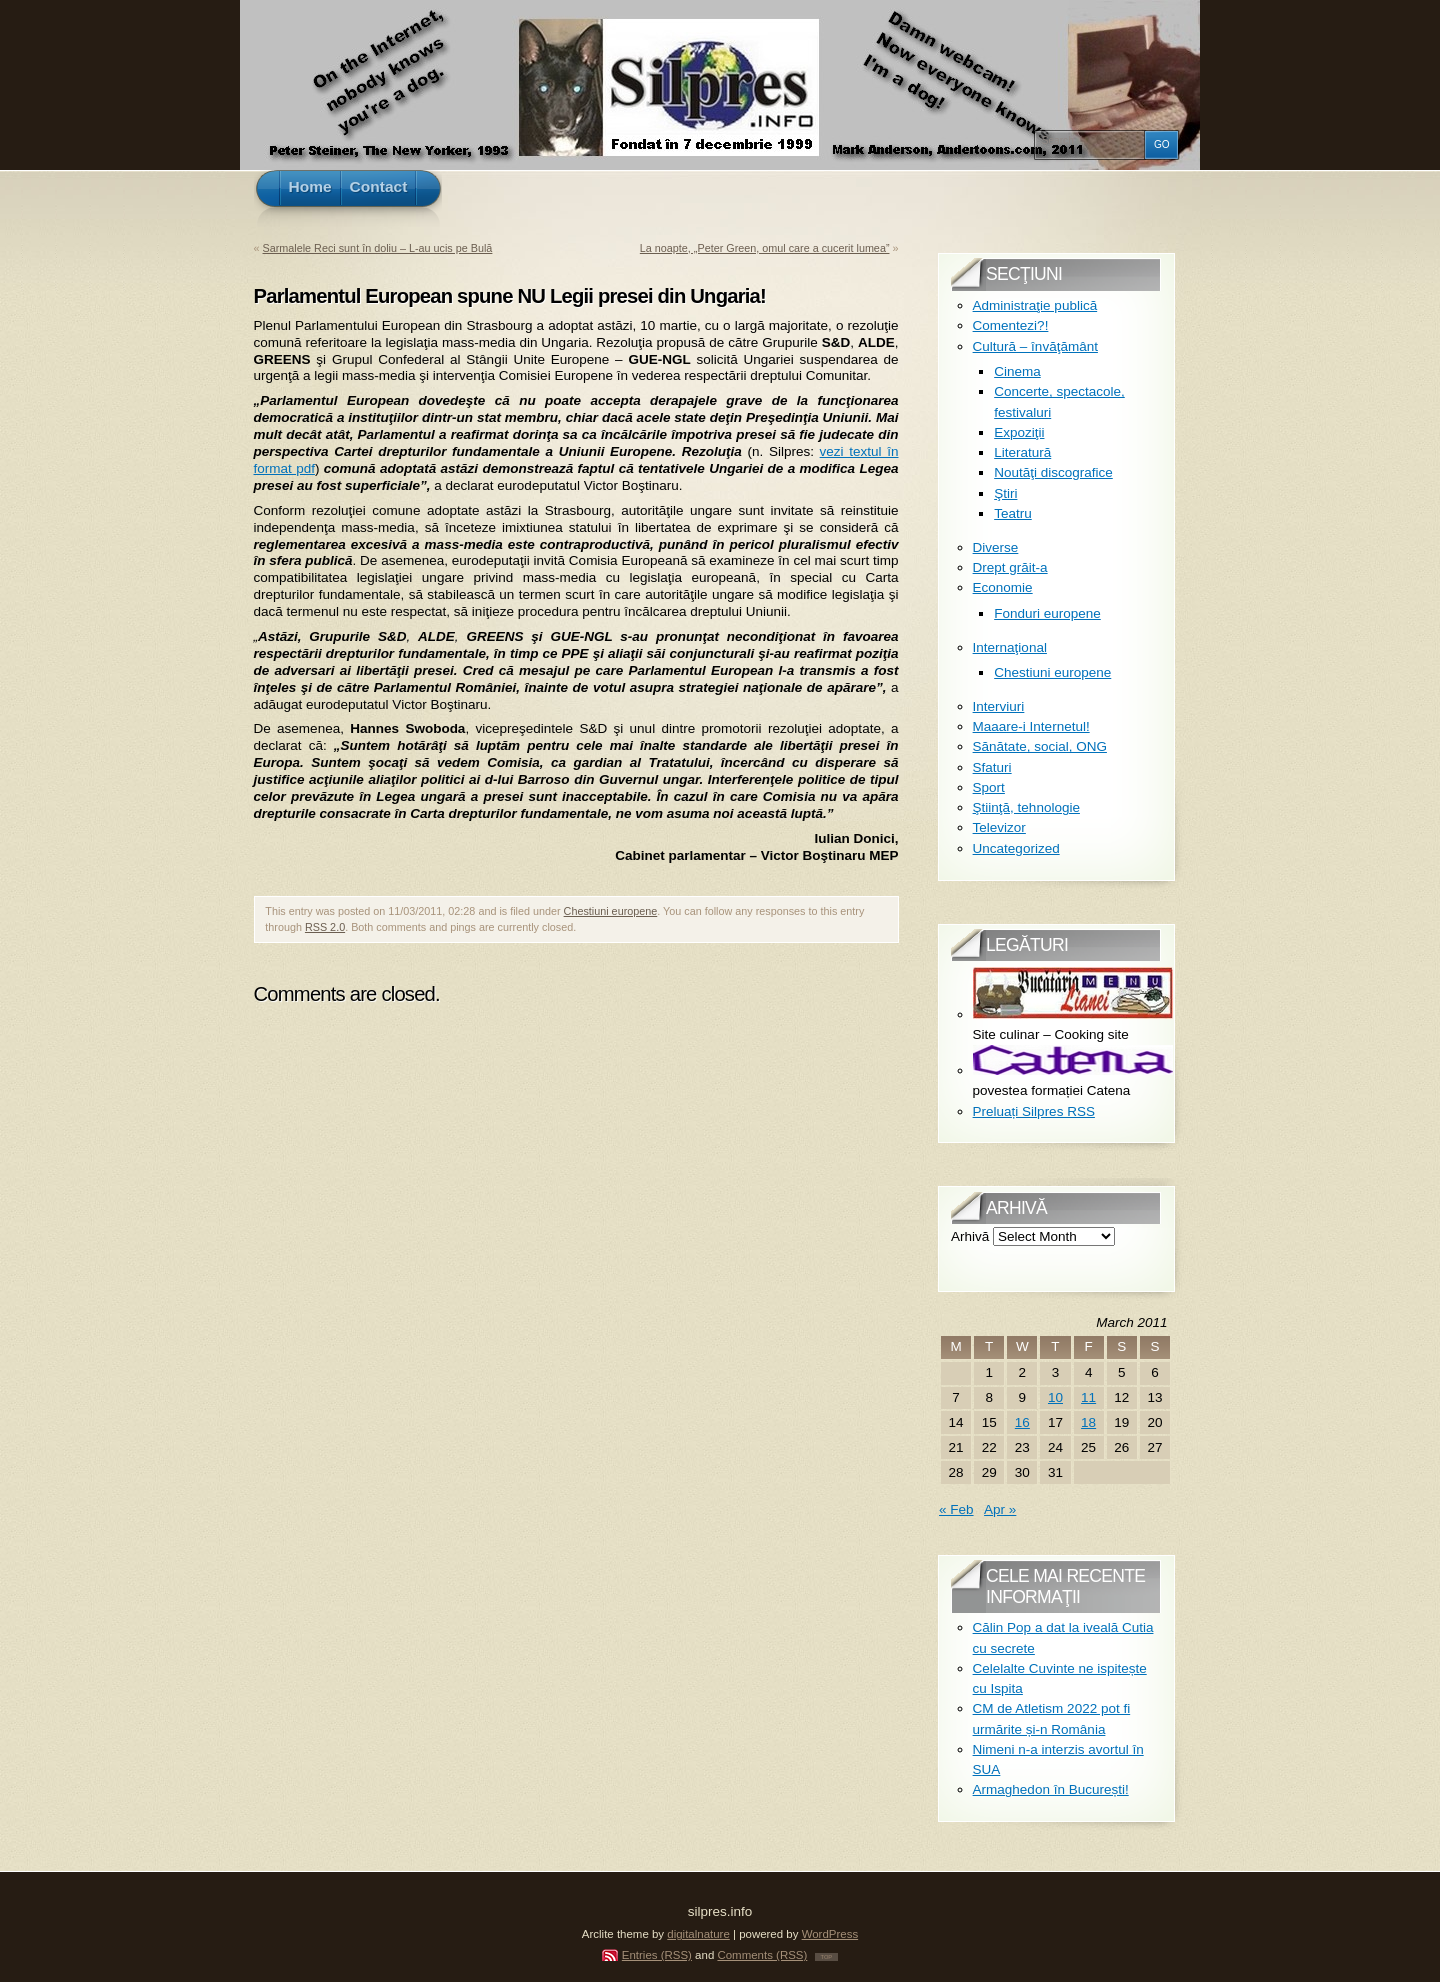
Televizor (999, 827)
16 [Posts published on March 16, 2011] (1022, 1422)
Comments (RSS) (762, 1955)
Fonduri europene (1047, 613)
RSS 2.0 (325, 927)
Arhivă (970, 1236)
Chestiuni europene (611, 911)
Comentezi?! (1011, 325)
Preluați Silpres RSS (1034, 1111)
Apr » (1000, 1509)
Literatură (1022, 452)
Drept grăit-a (1010, 567)
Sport (989, 787)
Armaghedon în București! (1051, 1789)
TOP (827, 1957)
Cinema (1017, 371)
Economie (1003, 587)
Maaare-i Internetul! (1031, 726)
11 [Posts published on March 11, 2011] (1088, 1397)
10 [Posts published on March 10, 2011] (1055, 1397)
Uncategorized (1016, 848)
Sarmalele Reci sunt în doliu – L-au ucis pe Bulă (378, 248)
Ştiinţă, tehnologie (1026, 807)
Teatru (1013, 513)
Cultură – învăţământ (1035, 346)
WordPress (830, 1934)
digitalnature (698, 1934)
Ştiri (1005, 493)
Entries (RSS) (657, 1955)
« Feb (956, 1509)
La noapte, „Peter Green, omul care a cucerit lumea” (765, 248)
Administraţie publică (1035, 305)
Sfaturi (992, 767)
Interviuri (999, 706)
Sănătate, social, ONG (1040, 746)
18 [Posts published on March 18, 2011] (1088, 1422)
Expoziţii (1019, 432)
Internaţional (1010, 647)
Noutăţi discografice (1053, 472)
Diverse (996, 547)
